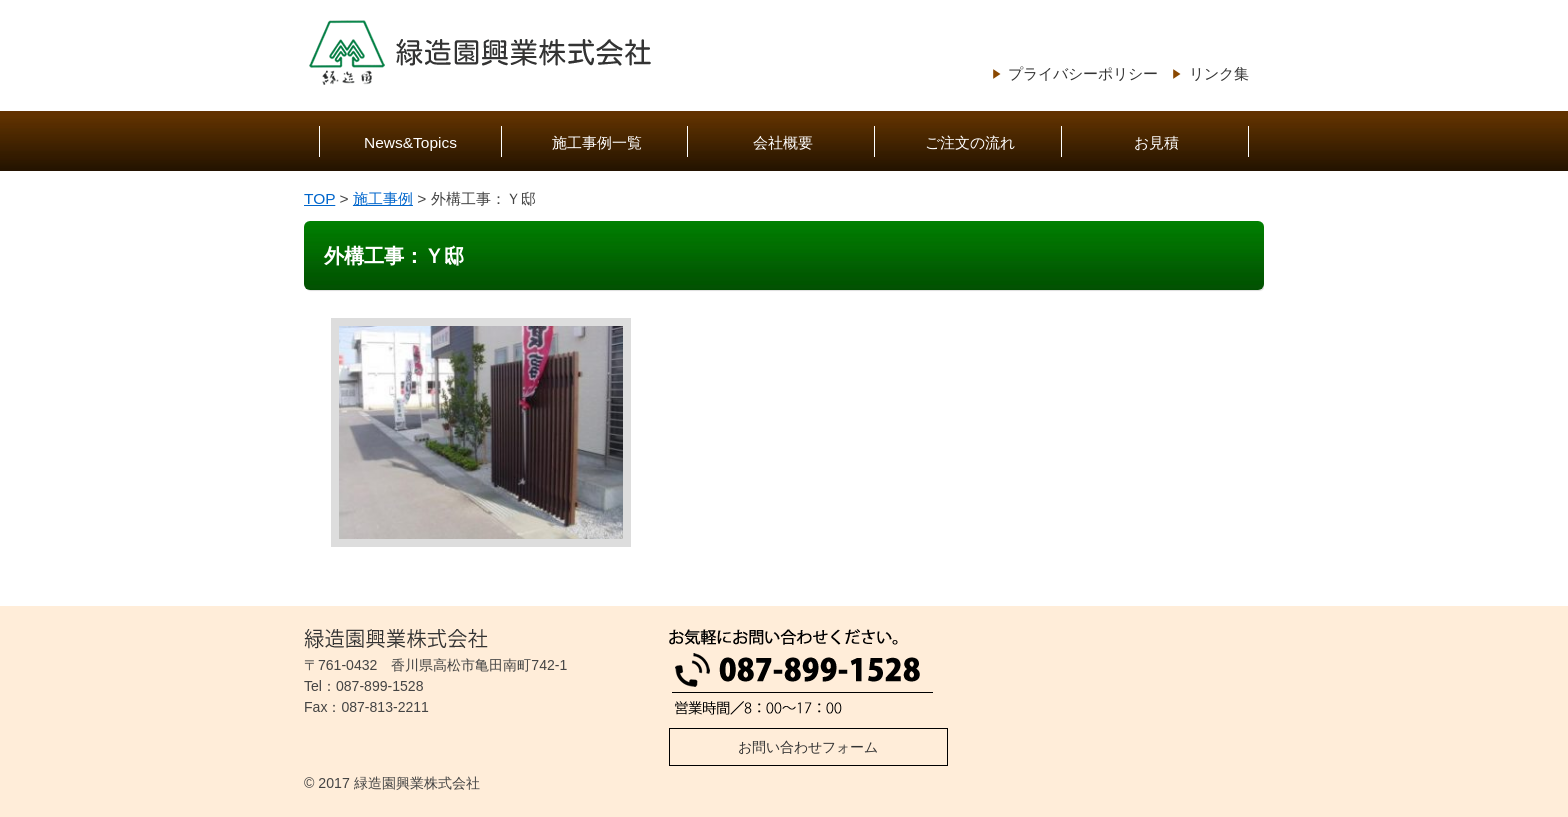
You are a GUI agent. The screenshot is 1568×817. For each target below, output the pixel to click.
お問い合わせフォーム (808, 747)
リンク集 (1219, 73)
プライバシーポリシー (1083, 73)
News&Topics (410, 142)
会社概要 (783, 142)
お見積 (1156, 142)
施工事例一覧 (597, 142)
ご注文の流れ (970, 142)
